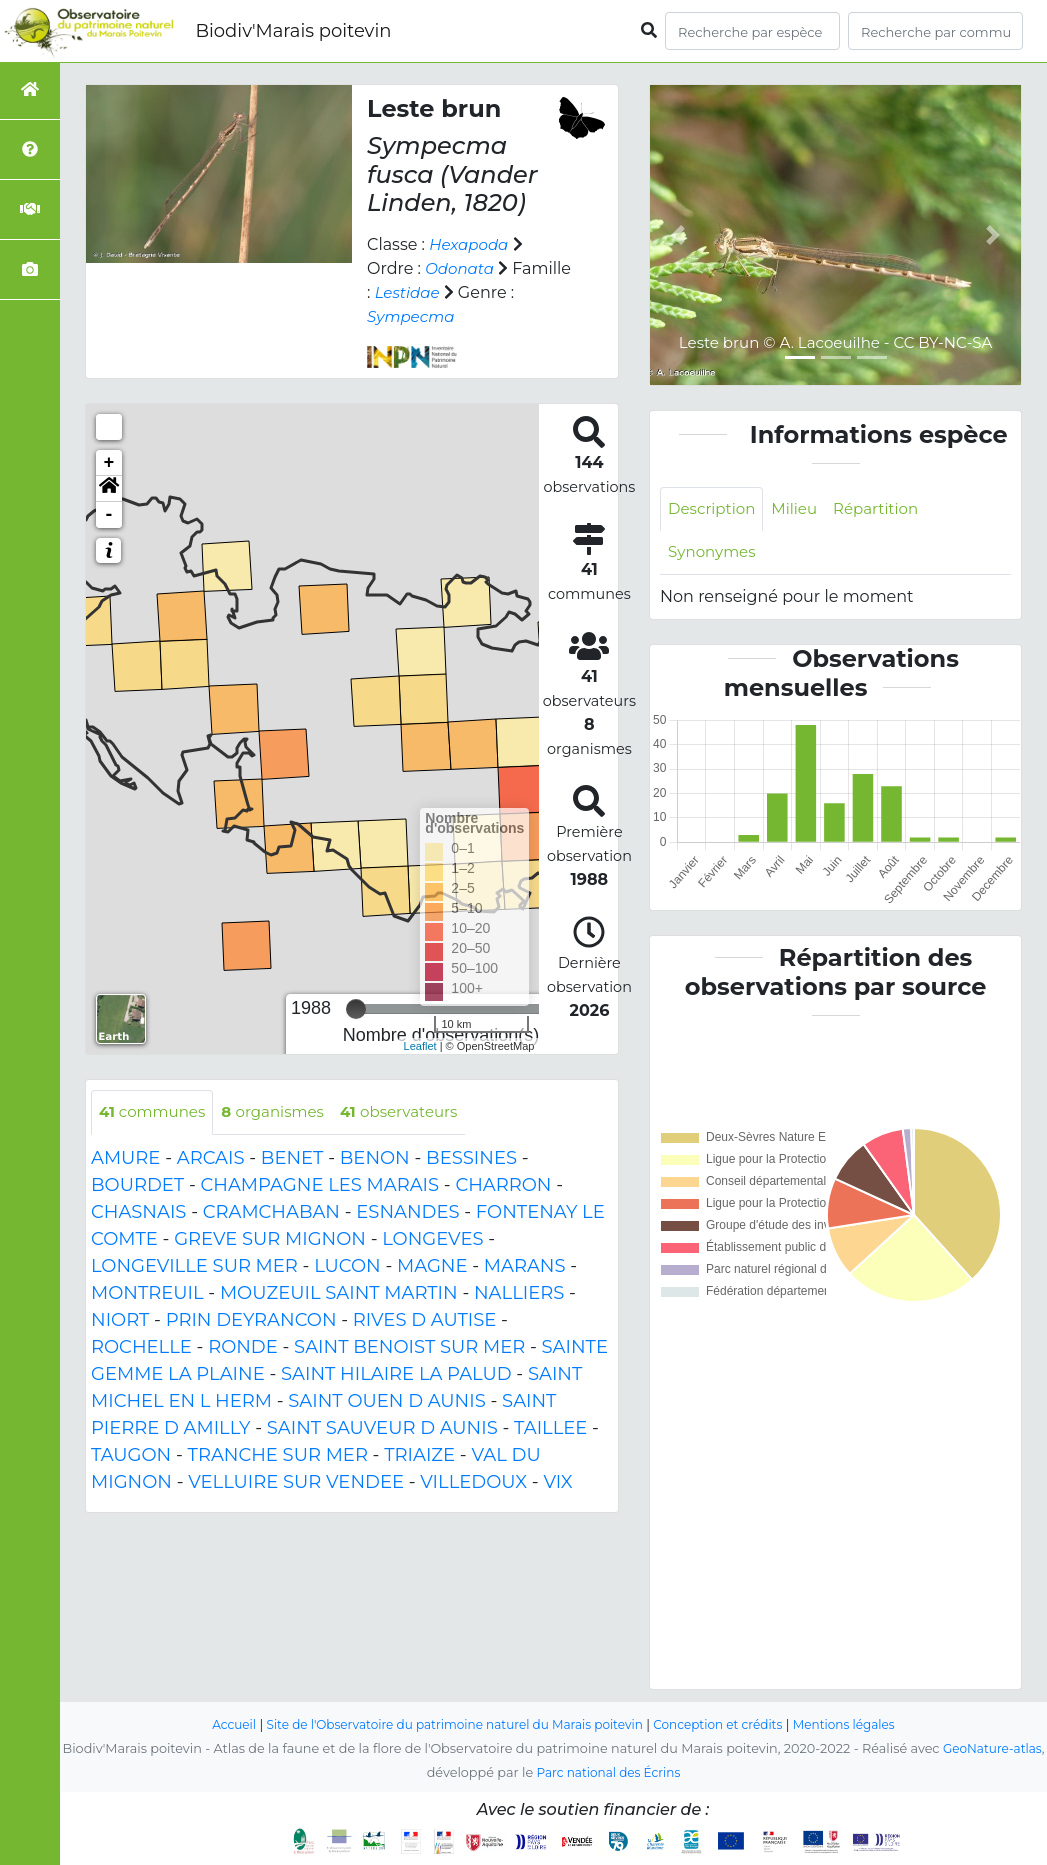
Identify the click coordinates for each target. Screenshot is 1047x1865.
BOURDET (137, 1186)
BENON (375, 1159)
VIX (557, 1483)
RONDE (243, 1348)
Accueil (215, 1725)
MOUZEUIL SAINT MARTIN (339, 1294)
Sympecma (474, 316)
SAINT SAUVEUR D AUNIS (382, 1429)
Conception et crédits (727, 1725)
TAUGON (131, 1456)
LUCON (347, 1267)
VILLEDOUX (473, 1483)
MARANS (525, 1267)
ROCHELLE (141, 1348)
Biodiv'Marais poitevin (293, 31)
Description (714, 509)
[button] (109, 489)
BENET (292, 1159)
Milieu (801, 509)
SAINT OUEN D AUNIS (386, 1402)
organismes (282, 1112)
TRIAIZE (419, 1456)
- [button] (109, 515)
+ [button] (109, 463)
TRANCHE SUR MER (278, 1456)
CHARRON (503, 1186)
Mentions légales (861, 1725)
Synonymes (714, 554)
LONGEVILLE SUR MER (194, 1267)
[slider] (356, 1009)
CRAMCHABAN (271, 1213)
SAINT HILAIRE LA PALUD (396, 1375)
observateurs (415, 1112)
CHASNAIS (138, 1213)
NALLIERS (519, 1294)
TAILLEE (550, 1429)
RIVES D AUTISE (424, 1321)
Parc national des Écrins (626, 1773)
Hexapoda (471, 244)
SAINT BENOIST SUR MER (409, 1348)
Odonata (461, 268)
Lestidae (472, 292)
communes (155, 1112)
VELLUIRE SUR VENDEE (296, 1483)
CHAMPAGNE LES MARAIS (320, 1186)
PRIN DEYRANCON (251, 1321)
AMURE (125, 1159)
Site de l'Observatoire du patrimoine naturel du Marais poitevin (449, 1725)
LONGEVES (432, 1240)
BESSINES (471, 1159)
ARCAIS (211, 1159)
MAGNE (432, 1267)
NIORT (120, 1321)
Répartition (886, 509)
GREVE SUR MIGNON (270, 1240)
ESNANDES (407, 1213)
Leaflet (420, 1046)
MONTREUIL (147, 1294)
